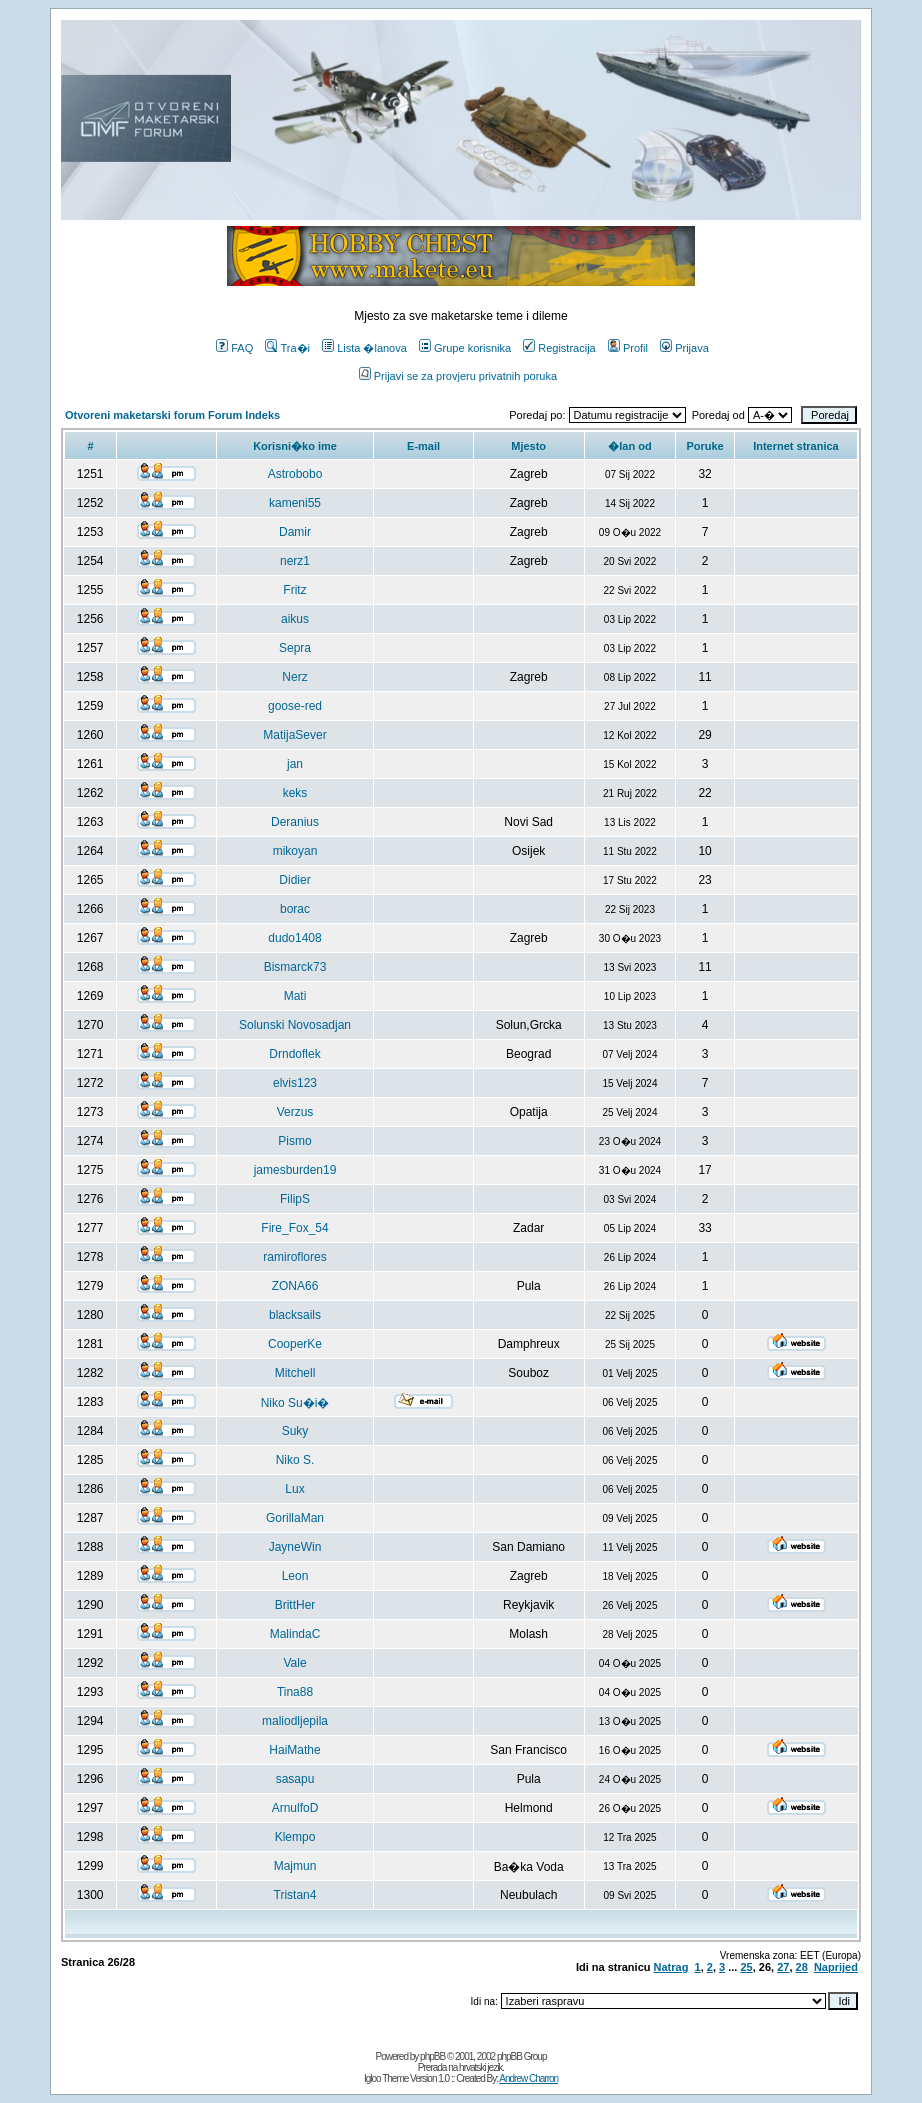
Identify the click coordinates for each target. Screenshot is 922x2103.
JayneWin (295, 1547)
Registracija (559, 348)
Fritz (294, 590)
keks (295, 793)
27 (783, 1967)
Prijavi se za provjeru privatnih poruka (458, 376)
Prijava (684, 348)
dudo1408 (294, 938)
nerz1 (295, 561)
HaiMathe (294, 1750)
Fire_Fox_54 (294, 1228)
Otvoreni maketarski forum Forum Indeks (172, 415)
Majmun (295, 1866)
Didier (294, 880)
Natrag (671, 1967)
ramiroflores (294, 1257)
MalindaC (295, 1634)
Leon (295, 1576)
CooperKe (295, 1344)
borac (295, 909)
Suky (295, 1431)
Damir (295, 532)
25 (746, 1967)
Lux (294, 1489)
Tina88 (295, 1692)
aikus (295, 619)
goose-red (295, 706)
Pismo (294, 1141)
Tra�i (287, 348)
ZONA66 (295, 1286)
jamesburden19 (295, 1170)
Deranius (295, 822)
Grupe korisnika (465, 348)
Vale (294, 1663)
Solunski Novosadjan (295, 1025)
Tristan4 (295, 1895)
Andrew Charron (528, 2078)
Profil (628, 348)
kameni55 (295, 503)
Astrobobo (295, 474)
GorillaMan (295, 1518)
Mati (295, 996)
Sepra (295, 648)
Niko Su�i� (295, 1403)
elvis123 (295, 1083)
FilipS (295, 1199)
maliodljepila (295, 1721)
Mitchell (295, 1373)
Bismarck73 (295, 967)
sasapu (295, 1779)
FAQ (234, 348)
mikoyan (295, 851)
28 (802, 1967)
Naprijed (836, 1967)
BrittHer (295, 1605)
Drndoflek (294, 1054)
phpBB (432, 2056)
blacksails (295, 1315)
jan (295, 764)
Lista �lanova (364, 348)
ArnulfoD (295, 1808)
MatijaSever (294, 735)
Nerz (294, 677)
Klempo (295, 1837)
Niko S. (295, 1460)
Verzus (295, 1112)
